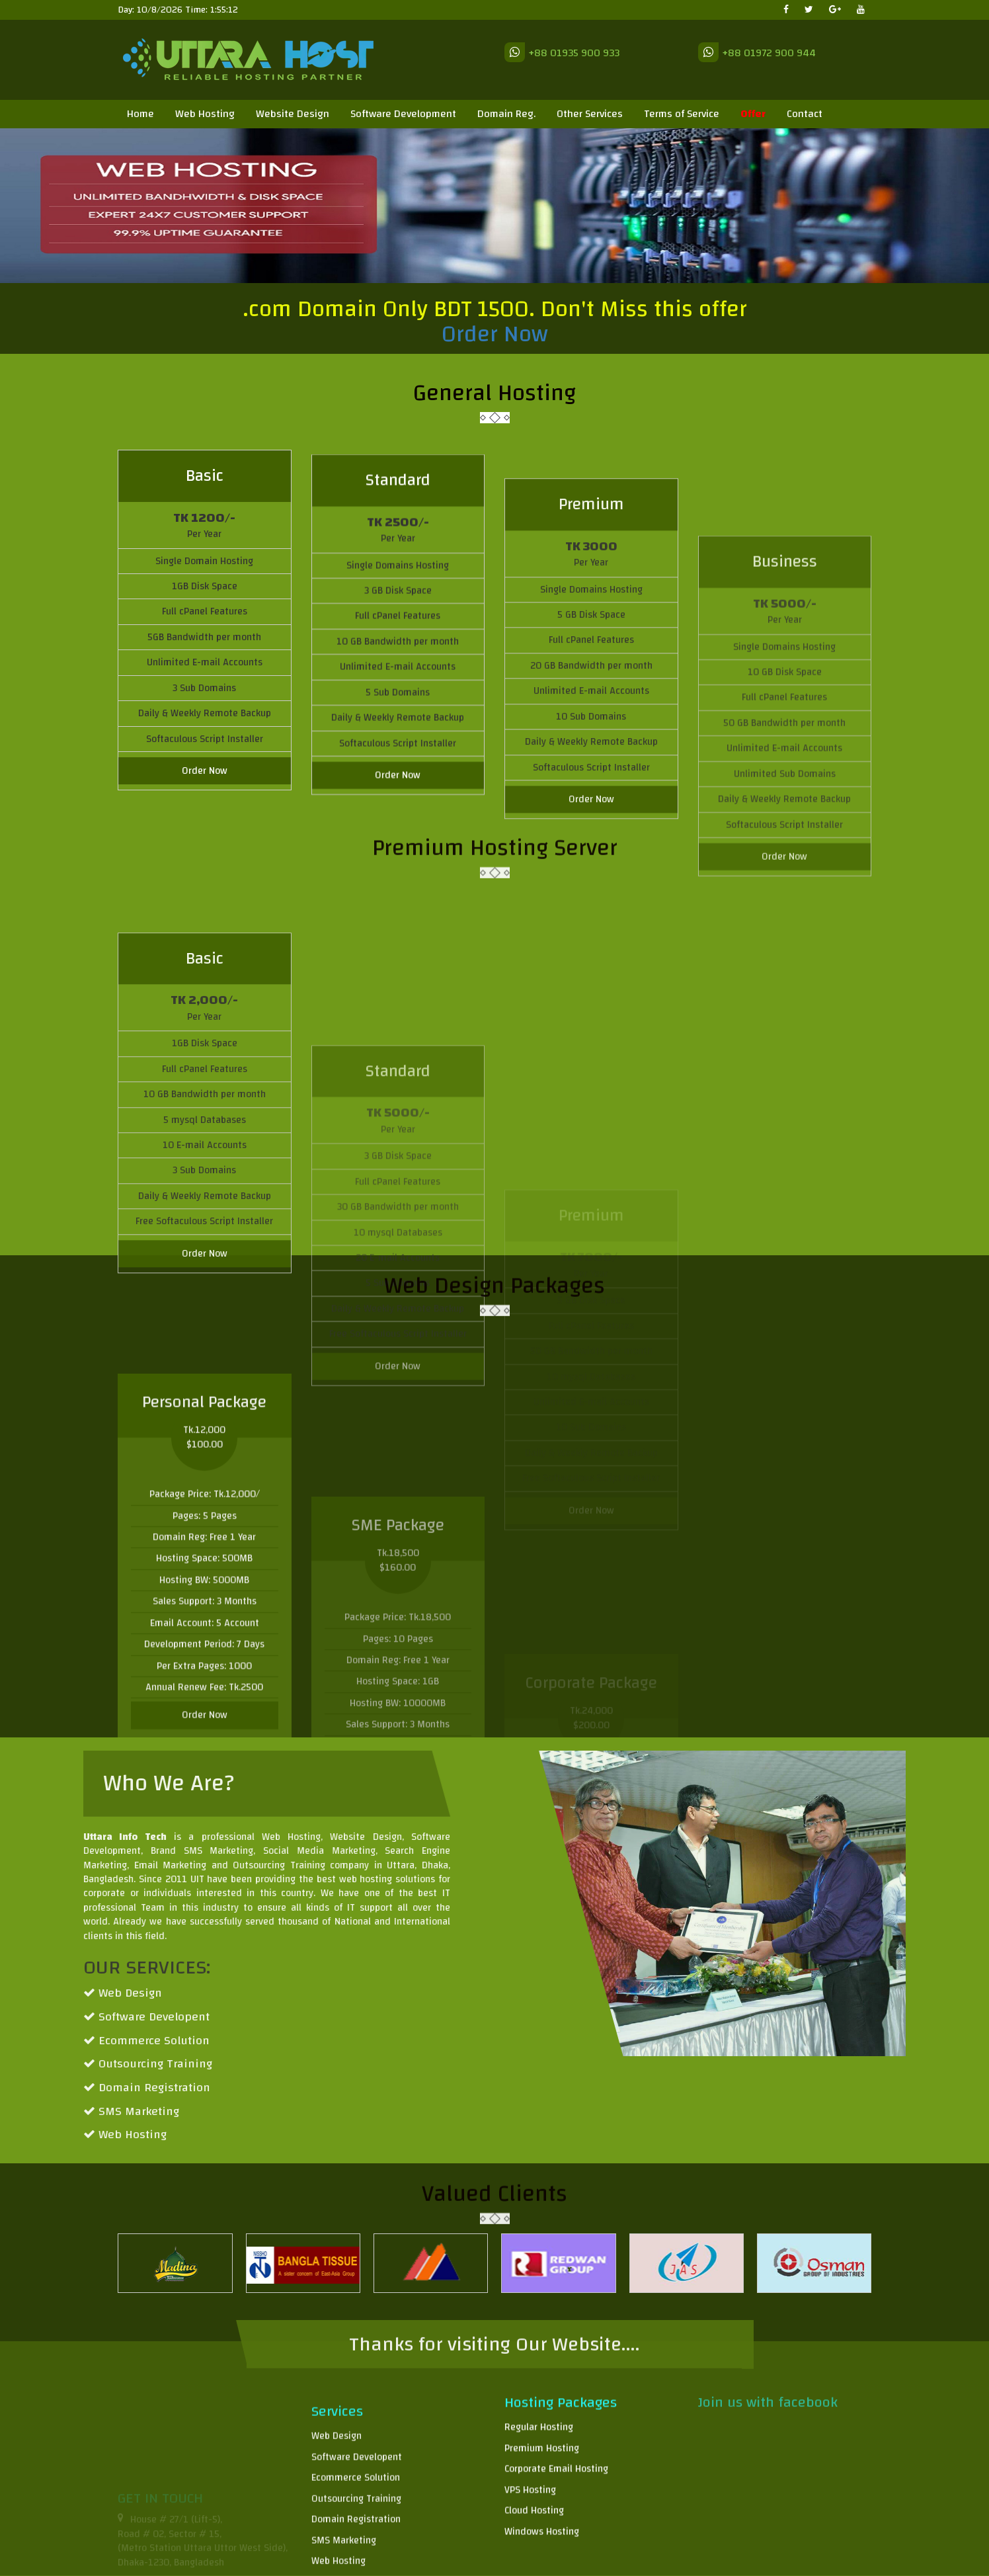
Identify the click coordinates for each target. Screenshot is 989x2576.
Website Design (292, 114)
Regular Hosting (538, 2519)
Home (140, 114)
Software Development (403, 114)
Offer (753, 114)
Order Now (495, 338)
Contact (804, 114)
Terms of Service (681, 114)
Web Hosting (205, 114)
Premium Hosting (541, 2539)
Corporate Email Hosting (556, 2560)
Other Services (590, 114)
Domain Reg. (506, 114)
